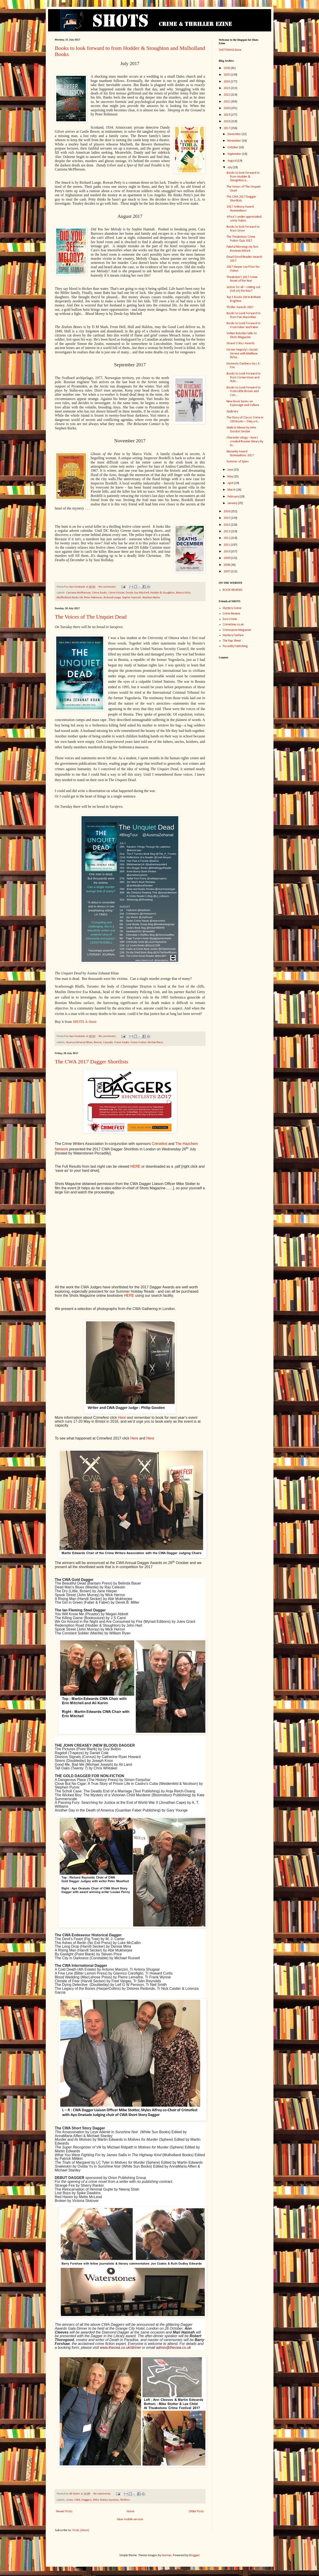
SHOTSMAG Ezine (230, 50)
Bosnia (98, 1042)
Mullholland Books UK (70, 597)
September (234, 154)
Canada (108, 1042)
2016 (227, 511)
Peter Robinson (93, 597)
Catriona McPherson (78, 592)
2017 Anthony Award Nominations (240, 208)
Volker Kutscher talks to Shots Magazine (242, 335)
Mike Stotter (100, 2500)
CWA (77, 2500)
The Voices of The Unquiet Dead (91, 617)
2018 (227, 121)
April (230, 483)
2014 (227, 525)
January (232, 503)
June (230, 469)
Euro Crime (230, 619)
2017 (227, 128)
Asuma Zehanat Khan (79, 1042)
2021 (227, 101)
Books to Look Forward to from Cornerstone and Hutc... (243, 377)
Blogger (194, 2555)
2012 (227, 538)
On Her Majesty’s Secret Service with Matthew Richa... (242, 353)
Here (122, 1417)
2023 (227, 88)
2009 (227, 558)
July (230, 167)
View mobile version (130, 2519)
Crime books (99, 592)
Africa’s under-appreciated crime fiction (244, 218)
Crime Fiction (116, 592)
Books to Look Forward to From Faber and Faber (243, 325)
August (232, 161)
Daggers (87, 2500)
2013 (227, 531)
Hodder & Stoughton (162, 592)
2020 (227, 108)
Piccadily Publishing (235, 646)
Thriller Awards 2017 (240, 307)
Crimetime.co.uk (233, 624)
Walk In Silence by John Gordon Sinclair (241, 429)
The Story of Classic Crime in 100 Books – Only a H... (245, 419)
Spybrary (232, 411)
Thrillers (125, 2500)
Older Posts (196, 2511)
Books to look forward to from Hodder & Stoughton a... (243, 176)
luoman (166, 2555)
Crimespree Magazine (237, 630)
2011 (227, 545)
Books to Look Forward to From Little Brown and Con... (243, 391)
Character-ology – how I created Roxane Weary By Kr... (245, 441)
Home (130, 2511)
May (230, 476)
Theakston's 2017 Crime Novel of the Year (242, 279)
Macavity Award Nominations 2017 (240, 453)
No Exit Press (155, 1042)
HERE (135, 1166)
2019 (227, 115)
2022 (227, 95)
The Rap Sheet (232, 640)
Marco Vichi (183, 592)
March (231, 490)
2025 (227, 74)
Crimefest (159, 1144)
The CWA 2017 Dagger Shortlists (91, 1062)
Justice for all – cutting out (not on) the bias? (243, 289)
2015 (227, 518)
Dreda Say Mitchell (137, 592)
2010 (227, 551)
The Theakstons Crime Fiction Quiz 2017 (241, 238)
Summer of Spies (238, 461)
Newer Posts (64, 2511)
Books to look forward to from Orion (243, 228)
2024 (227, 81)
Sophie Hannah (131, 597)
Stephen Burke (151, 597)
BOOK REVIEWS (232, 590)
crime (69, 2500)
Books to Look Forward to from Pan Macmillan (243, 315)
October (233, 147)
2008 (227, 565)
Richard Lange (112, 597)
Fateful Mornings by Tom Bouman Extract (242, 248)
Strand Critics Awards (241, 343)
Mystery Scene (232, 608)
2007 (227, 571)
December (234, 134)
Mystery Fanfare (233, 635)
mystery (114, 2500)
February (233, 496)
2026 (227, 68)
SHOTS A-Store (84, 1022)
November (234, 141)
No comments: (108, 587)
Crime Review (231, 613)
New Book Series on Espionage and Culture (243, 403)
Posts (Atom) (80, 2530)
